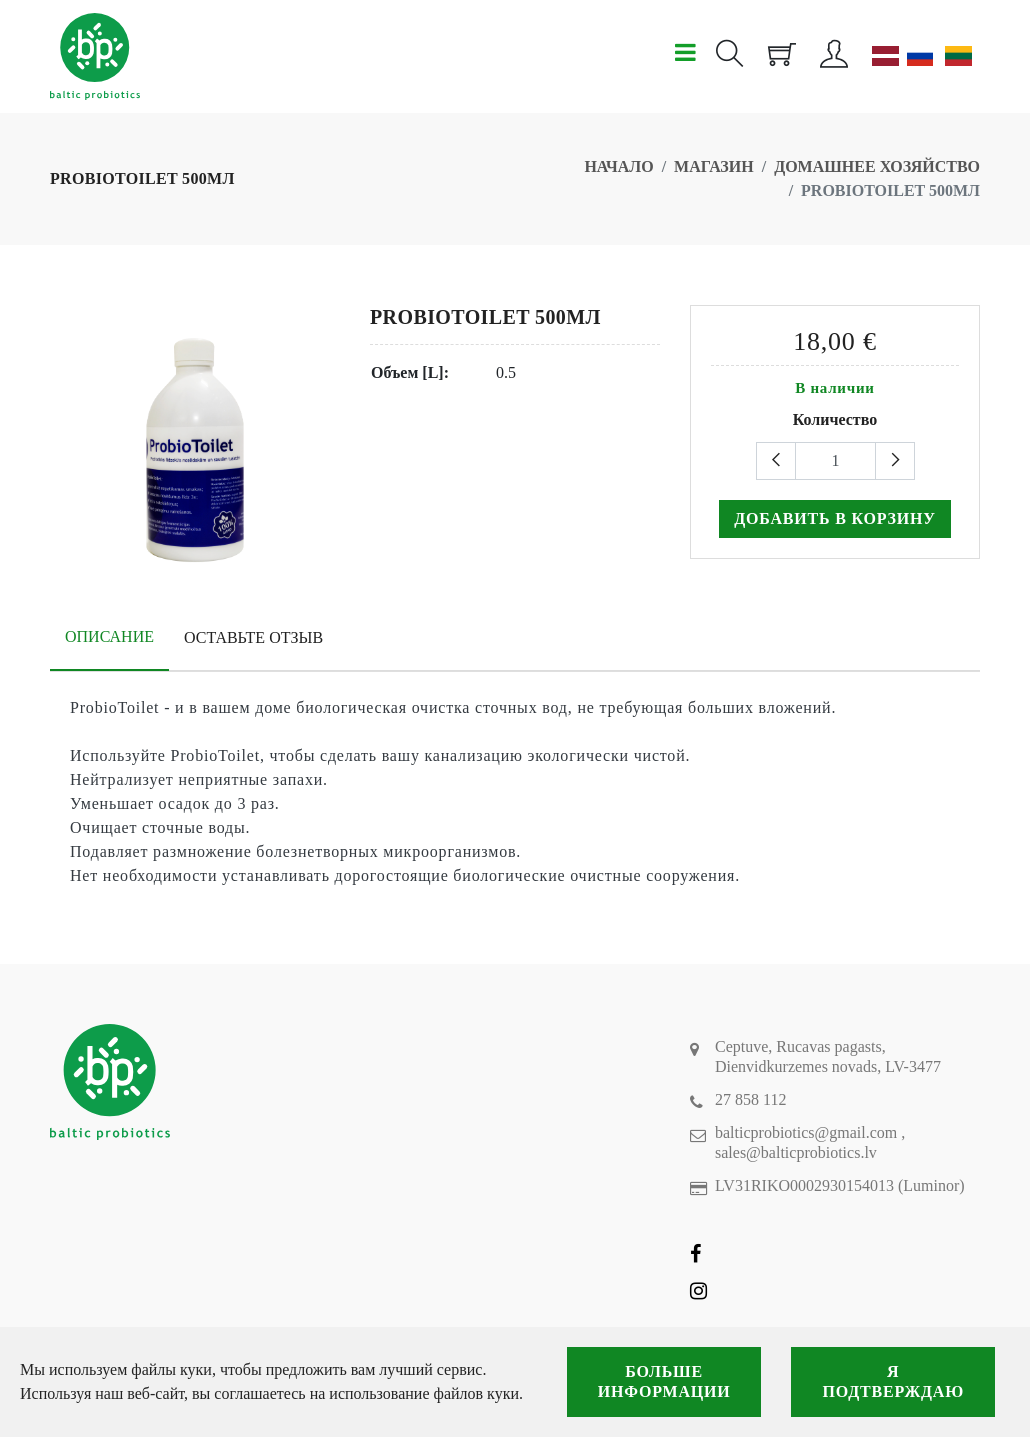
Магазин (714, 166)
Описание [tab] (109, 636)
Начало (618, 166)
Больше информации (664, 1381)
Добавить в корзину (835, 518)
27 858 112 (750, 1099)
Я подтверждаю (893, 1381)
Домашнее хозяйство (877, 166)
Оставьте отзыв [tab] (253, 637)
